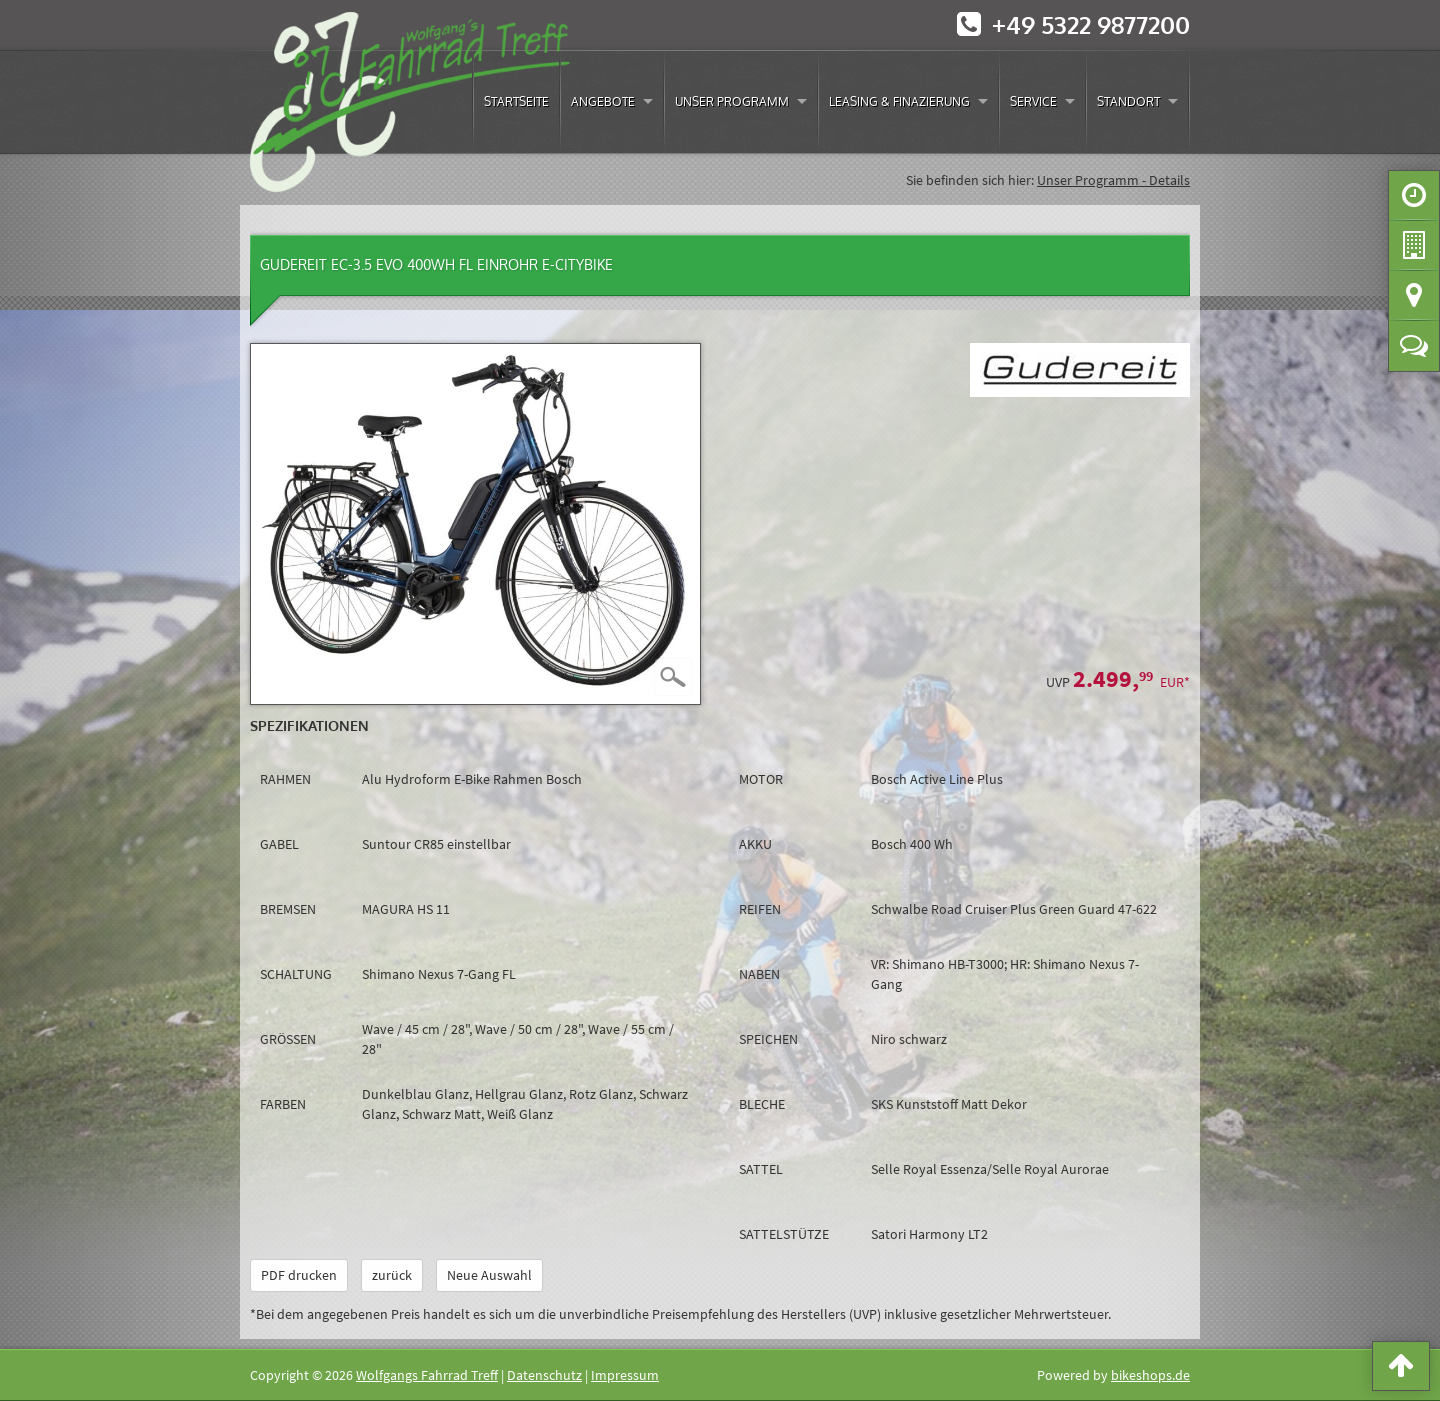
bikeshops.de (1150, 1375)
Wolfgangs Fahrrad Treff (427, 1375)
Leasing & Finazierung (899, 101)
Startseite (516, 101)
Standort (1128, 101)
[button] (1401, 1370)
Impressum (625, 1375)
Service (1033, 101)
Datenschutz (544, 1375)
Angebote (603, 101)
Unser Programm (732, 101)
